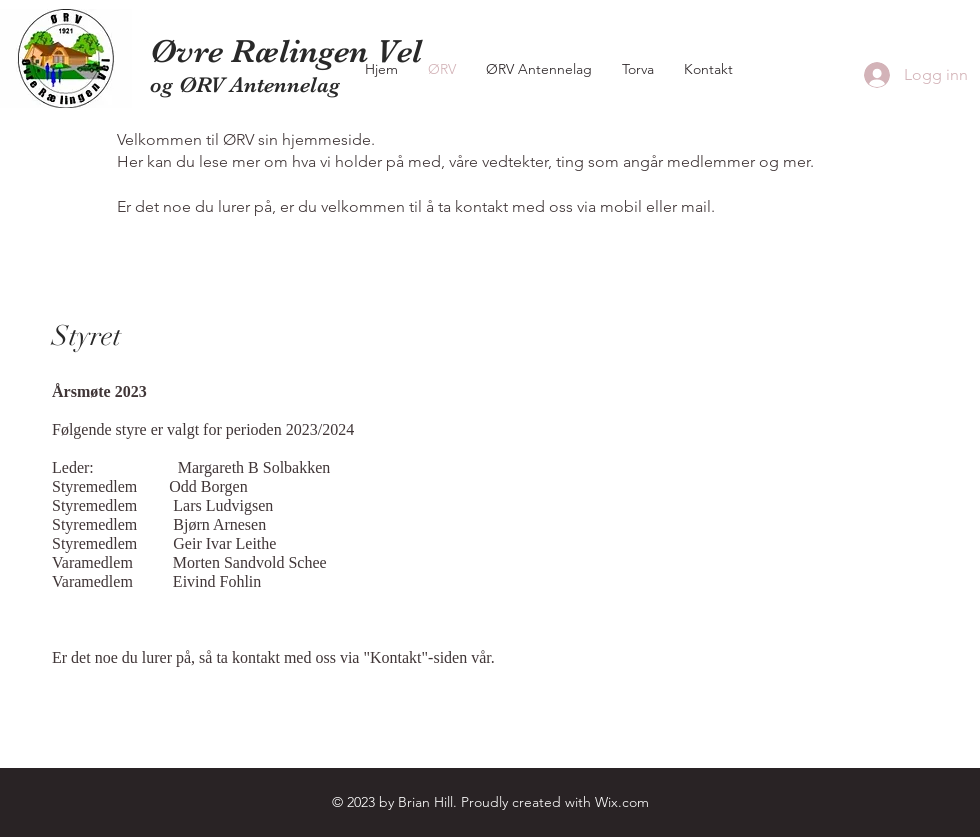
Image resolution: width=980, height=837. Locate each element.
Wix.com (622, 802)
